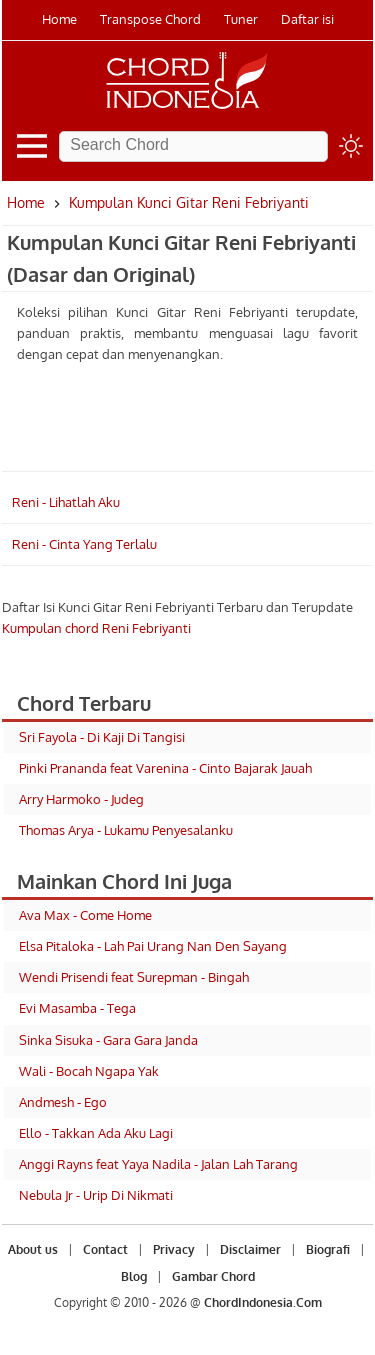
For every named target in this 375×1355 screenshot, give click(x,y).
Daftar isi (307, 19)
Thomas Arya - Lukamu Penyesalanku (126, 830)
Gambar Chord (213, 1276)
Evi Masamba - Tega (77, 1008)
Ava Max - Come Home (85, 915)
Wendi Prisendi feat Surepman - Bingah (134, 977)
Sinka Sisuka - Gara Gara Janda (108, 1040)
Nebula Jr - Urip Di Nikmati (96, 1195)
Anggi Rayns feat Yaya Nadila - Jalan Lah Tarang (158, 1164)
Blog (134, 1276)
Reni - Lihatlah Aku (66, 502)
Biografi (328, 1249)
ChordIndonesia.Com (263, 1302)
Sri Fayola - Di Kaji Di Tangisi (102, 737)
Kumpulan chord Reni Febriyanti (96, 628)
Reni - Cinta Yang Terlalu (84, 544)
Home (59, 19)
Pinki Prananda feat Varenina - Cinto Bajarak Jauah (165, 768)
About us (33, 1249)
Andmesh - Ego (63, 1102)
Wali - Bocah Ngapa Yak (89, 1071)
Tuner (241, 19)
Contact (105, 1249)
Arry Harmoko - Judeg (81, 799)
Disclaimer (250, 1249)
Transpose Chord (150, 19)
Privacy (174, 1249)
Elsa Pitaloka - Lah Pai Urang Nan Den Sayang (153, 946)
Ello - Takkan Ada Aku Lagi (96, 1133)
